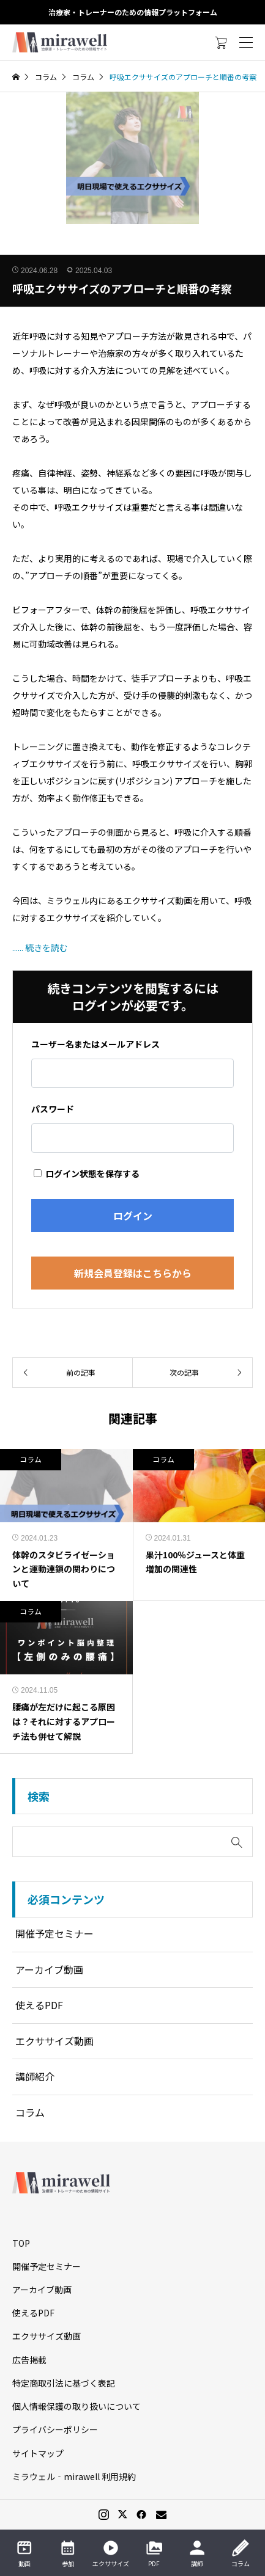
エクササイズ (110, 2553)
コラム (31, 1459)
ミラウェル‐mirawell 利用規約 (74, 2476)
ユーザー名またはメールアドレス (95, 1044)
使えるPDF (39, 2005)
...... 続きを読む (40, 947)
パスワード (52, 1109)
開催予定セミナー (54, 1933)
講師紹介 (34, 2076)
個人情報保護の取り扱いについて (76, 2406)
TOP (21, 2243)
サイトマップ (38, 2453)
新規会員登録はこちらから (133, 1273)
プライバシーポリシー (55, 2429)
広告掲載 (29, 2360)
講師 (197, 2553)
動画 (24, 2553)
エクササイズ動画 (54, 2041)
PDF (154, 2553)
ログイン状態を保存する (87, 1173)
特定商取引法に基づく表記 (63, 2383)
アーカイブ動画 (49, 1969)
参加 (68, 2553)
